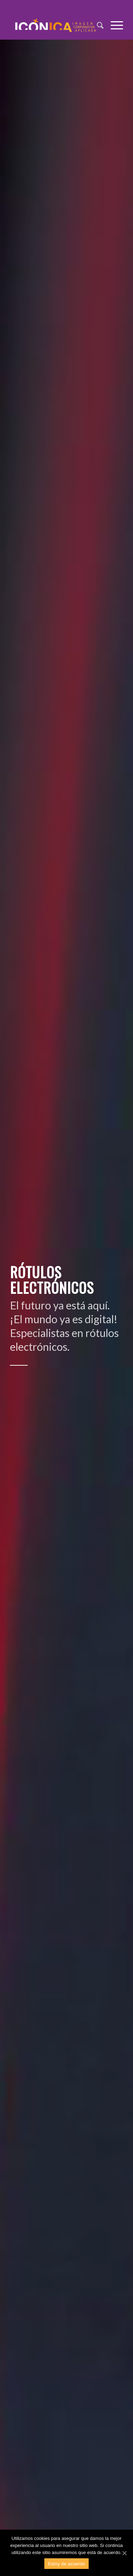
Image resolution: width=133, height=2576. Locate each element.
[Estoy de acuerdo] (124, 2553)
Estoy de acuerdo (66, 2563)
